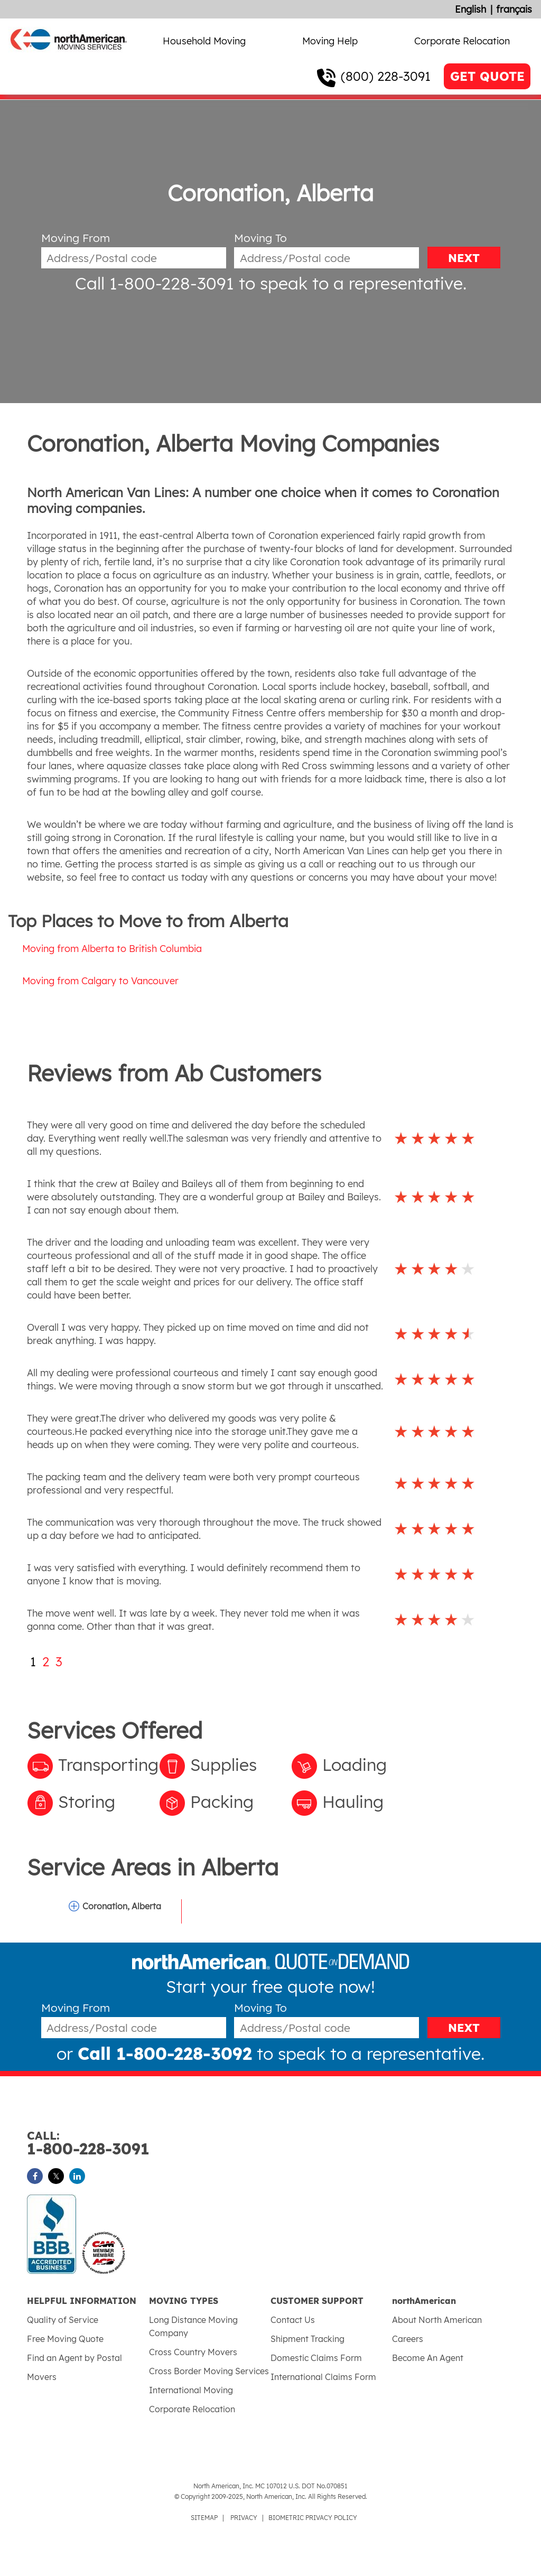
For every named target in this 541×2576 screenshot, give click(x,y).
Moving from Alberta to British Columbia (112, 948)
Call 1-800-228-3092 (165, 2053)
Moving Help (330, 41)
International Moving (191, 2390)
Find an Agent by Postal (74, 2358)
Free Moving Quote (65, 2339)
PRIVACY (243, 2518)
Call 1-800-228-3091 (154, 283)
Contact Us (292, 2319)
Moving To (260, 238)
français (514, 9)
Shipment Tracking (307, 2339)
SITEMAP (204, 2518)
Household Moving (204, 41)
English (470, 9)
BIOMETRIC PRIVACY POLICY (312, 2518)
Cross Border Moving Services (209, 2371)
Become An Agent (427, 2358)
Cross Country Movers (193, 2352)
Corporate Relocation (462, 41)
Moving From (75, 238)
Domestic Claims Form (316, 2358)
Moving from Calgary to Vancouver (100, 981)
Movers (42, 2377)
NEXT (464, 258)
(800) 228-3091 (386, 76)
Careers (407, 2339)
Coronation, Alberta (121, 1906)
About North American (437, 2319)
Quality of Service (62, 2319)
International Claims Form (323, 2377)
